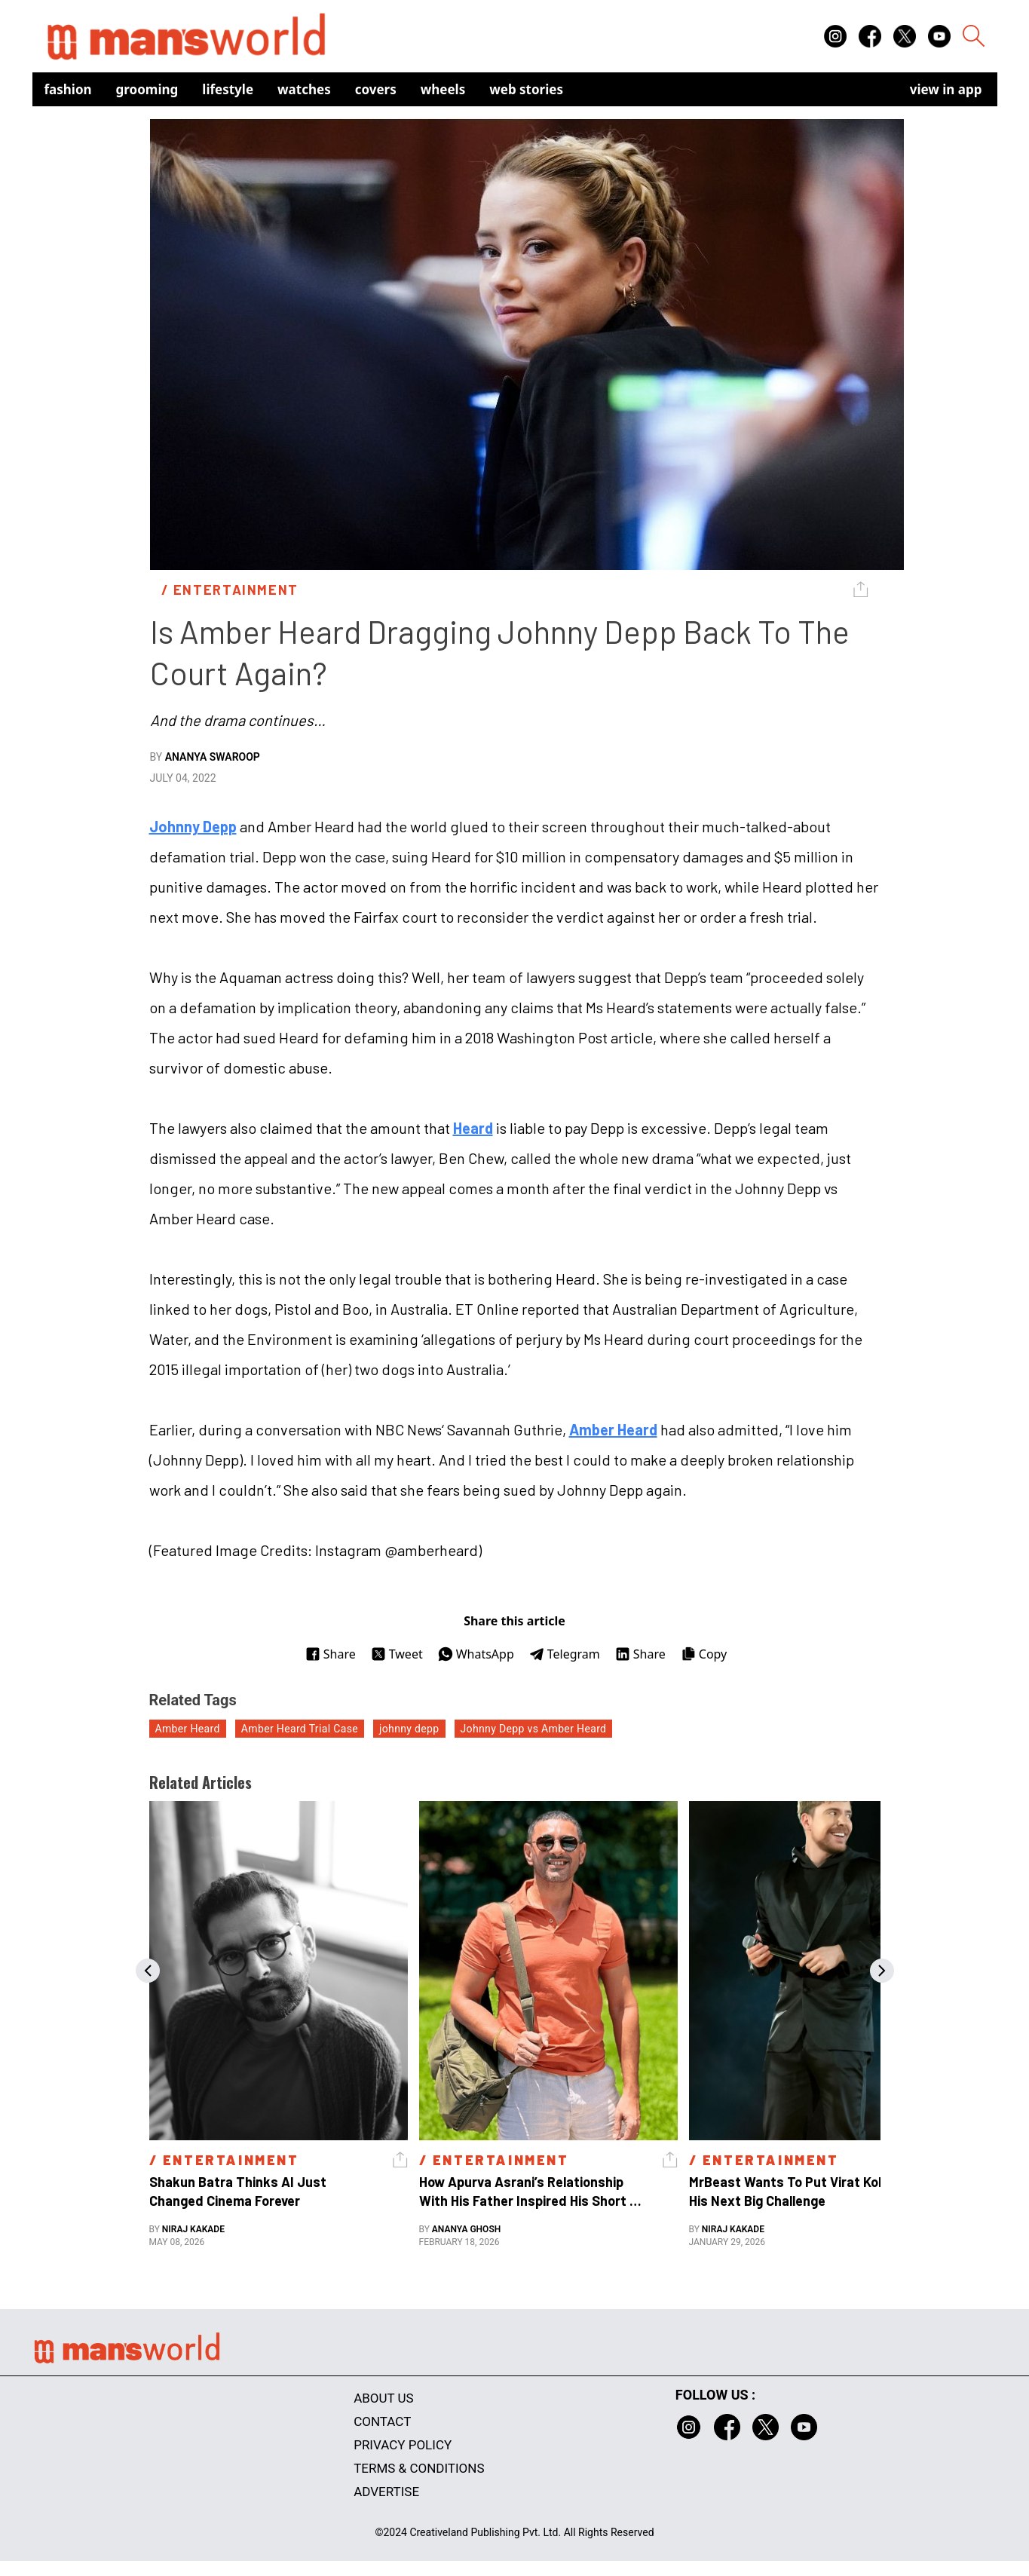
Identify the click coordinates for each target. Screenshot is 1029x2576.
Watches (304, 89)
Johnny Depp (193, 826)
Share (330, 1654)
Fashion (68, 89)
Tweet (397, 1654)
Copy (704, 1654)
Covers (376, 89)
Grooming (147, 89)
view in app (946, 89)
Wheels (443, 89)
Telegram (564, 1654)
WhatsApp (476, 1654)
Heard (473, 1128)
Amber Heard (613, 1429)
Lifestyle (227, 89)
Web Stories (526, 89)
